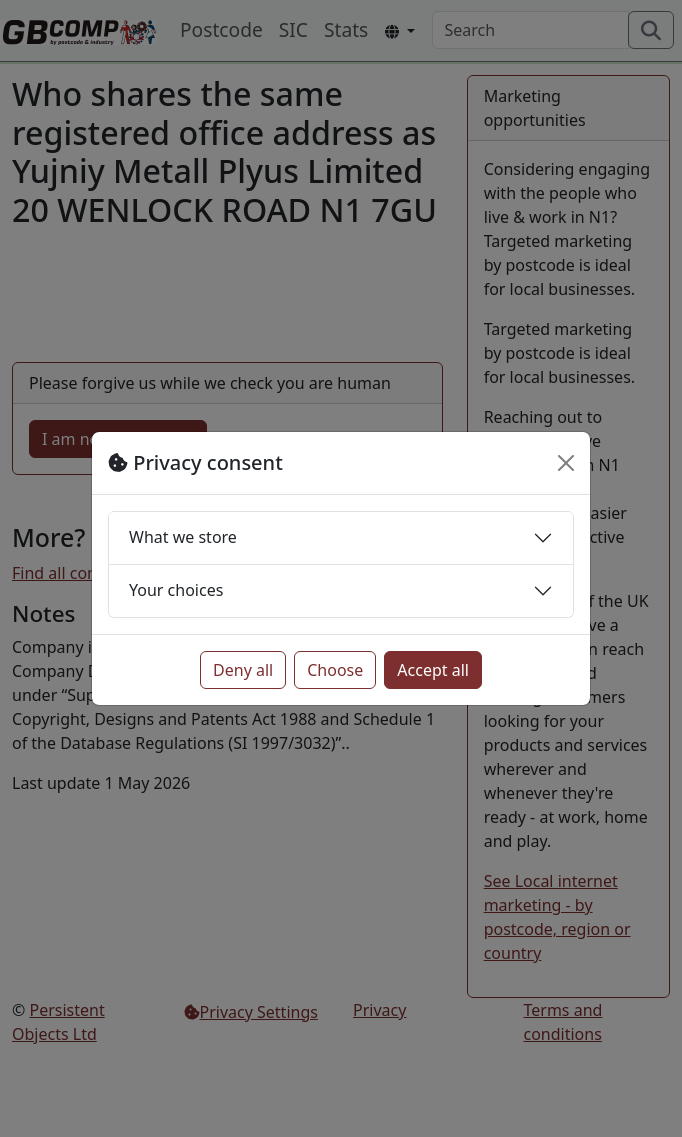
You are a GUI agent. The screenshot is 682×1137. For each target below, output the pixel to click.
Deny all (243, 670)
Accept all (433, 670)
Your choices (176, 590)
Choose (335, 670)
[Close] (566, 463)
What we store (183, 537)
